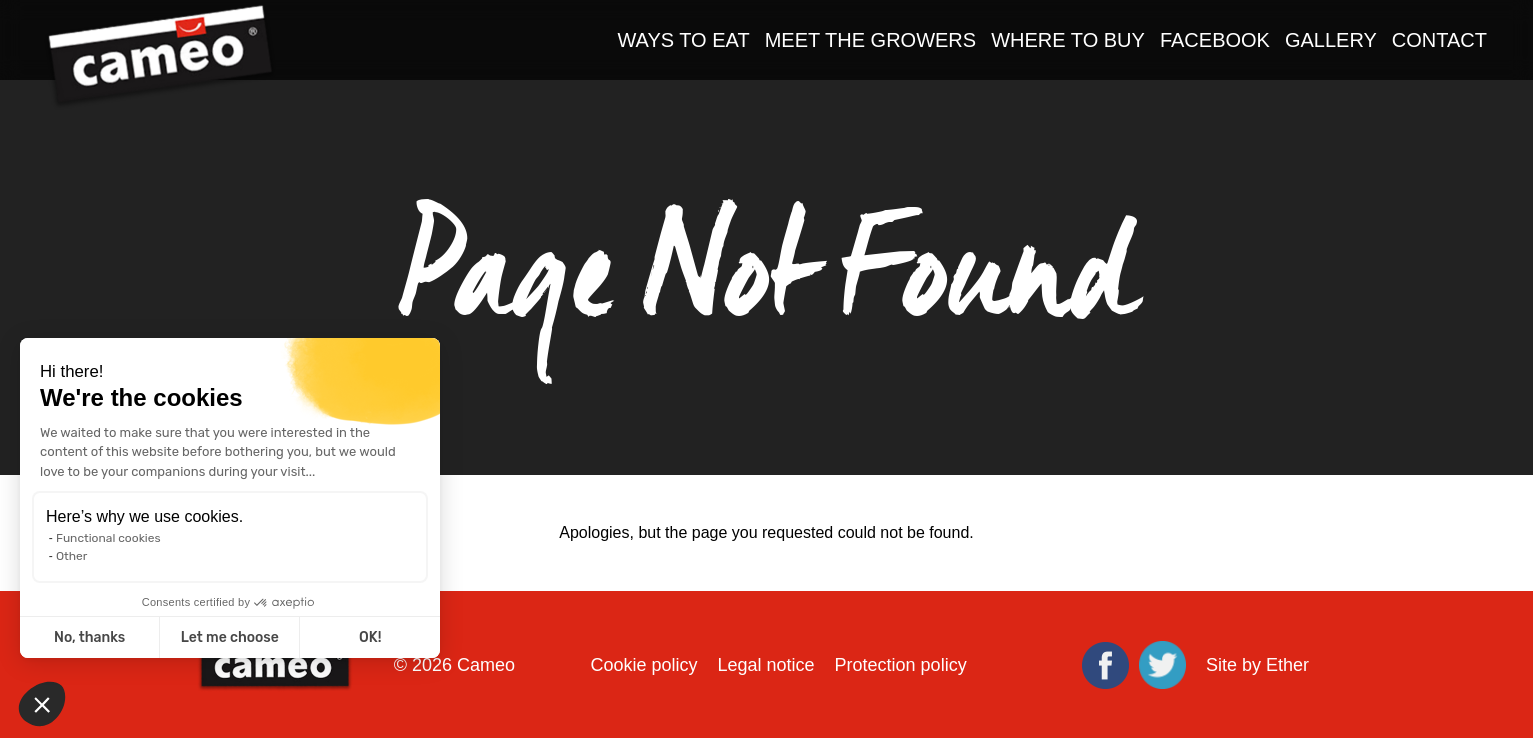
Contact (1439, 40)
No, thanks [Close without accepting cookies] (89, 637)
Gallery (1331, 40)
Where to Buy (1068, 40)
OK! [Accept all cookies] (370, 637)
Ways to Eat (683, 40)
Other (71, 556)
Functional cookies (108, 538)
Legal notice (765, 665)
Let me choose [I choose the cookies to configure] (230, 637)
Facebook (1215, 40)
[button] (42, 704)
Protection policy (901, 665)
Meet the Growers (871, 40)
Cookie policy (643, 665)
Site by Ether (1257, 665)
